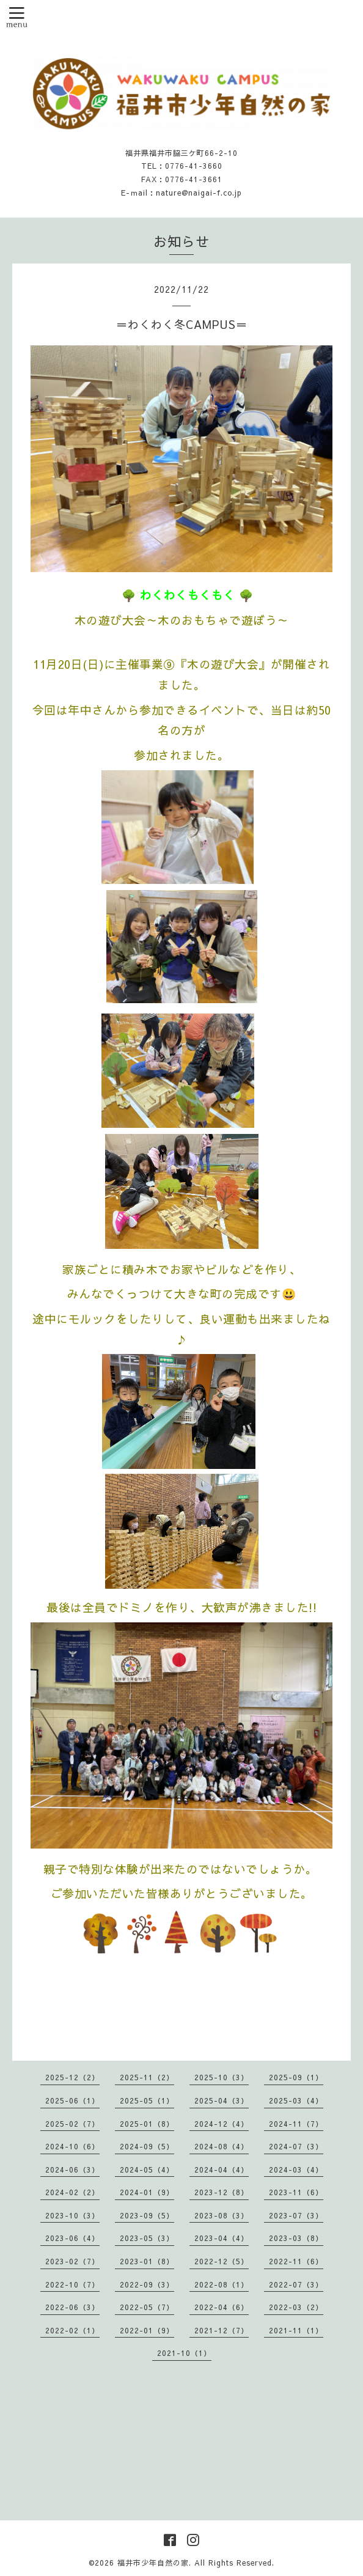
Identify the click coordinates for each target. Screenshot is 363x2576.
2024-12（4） (221, 2124)
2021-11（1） (296, 2330)
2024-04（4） (221, 2169)
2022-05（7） (147, 2307)
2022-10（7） (72, 2284)
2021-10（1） (184, 2353)
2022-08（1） (221, 2284)
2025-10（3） (221, 2077)
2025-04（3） (221, 2100)
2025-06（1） (72, 2100)
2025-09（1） (296, 2077)
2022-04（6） (221, 2307)
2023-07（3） (296, 2215)
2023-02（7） (72, 2261)
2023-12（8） (221, 2192)
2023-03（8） (296, 2238)
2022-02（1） (72, 2330)
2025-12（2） (72, 2077)
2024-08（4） (221, 2146)
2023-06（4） (72, 2238)
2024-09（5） (147, 2146)
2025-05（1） (147, 2100)
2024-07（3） (296, 2146)
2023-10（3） (72, 2215)
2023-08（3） (221, 2215)
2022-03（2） (296, 2307)
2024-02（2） (72, 2192)
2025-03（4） (296, 2100)
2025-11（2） (147, 2077)
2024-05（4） (147, 2169)
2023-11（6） (296, 2192)
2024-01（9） (147, 2192)
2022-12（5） (221, 2261)
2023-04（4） (221, 2238)
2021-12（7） (221, 2330)
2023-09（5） (147, 2215)
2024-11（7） (296, 2124)
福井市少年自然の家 (153, 2562)
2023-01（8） (147, 2261)
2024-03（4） (296, 2169)
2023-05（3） (147, 2238)
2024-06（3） (72, 2169)
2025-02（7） (72, 2124)
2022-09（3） (147, 2284)
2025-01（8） (147, 2124)
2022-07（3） (296, 2284)
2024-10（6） (72, 2146)
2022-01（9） (147, 2330)
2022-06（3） (72, 2307)
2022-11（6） (296, 2261)
